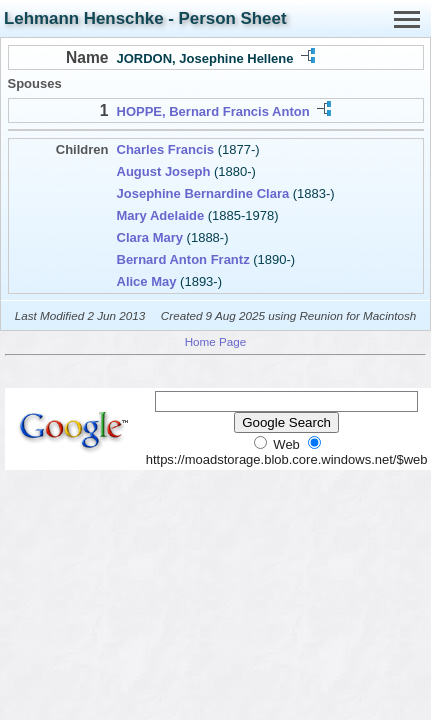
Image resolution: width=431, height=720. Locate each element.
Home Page (216, 341)
